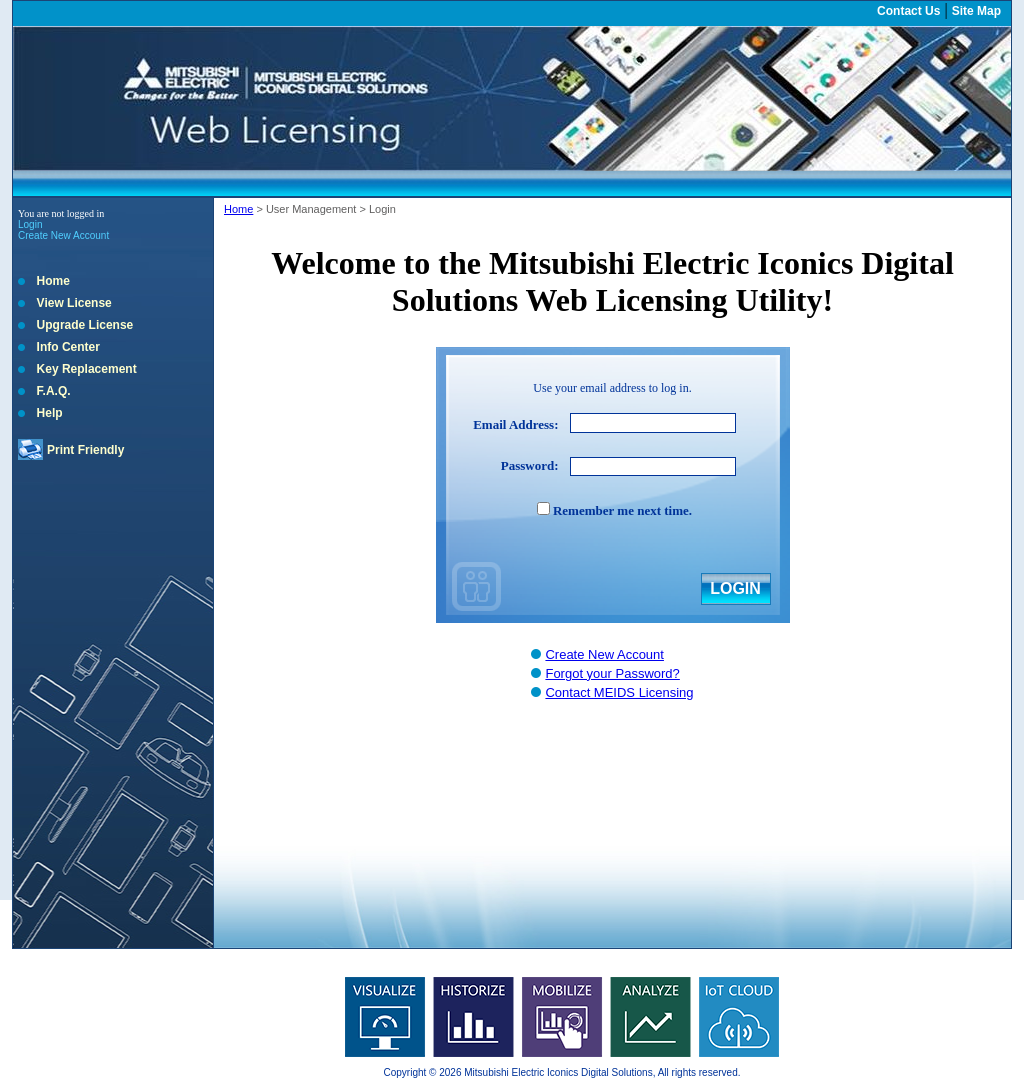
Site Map (976, 11)
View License (74, 303)
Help (50, 413)
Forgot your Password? (612, 673)
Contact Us (908, 11)
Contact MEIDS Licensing (619, 692)
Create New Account (63, 235)
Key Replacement (87, 369)
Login (30, 224)
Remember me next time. (622, 510)
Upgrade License (85, 325)
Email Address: (515, 424)
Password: (530, 465)
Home (53, 281)
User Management (311, 209)
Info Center (68, 347)
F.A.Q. (54, 391)
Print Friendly (85, 450)
